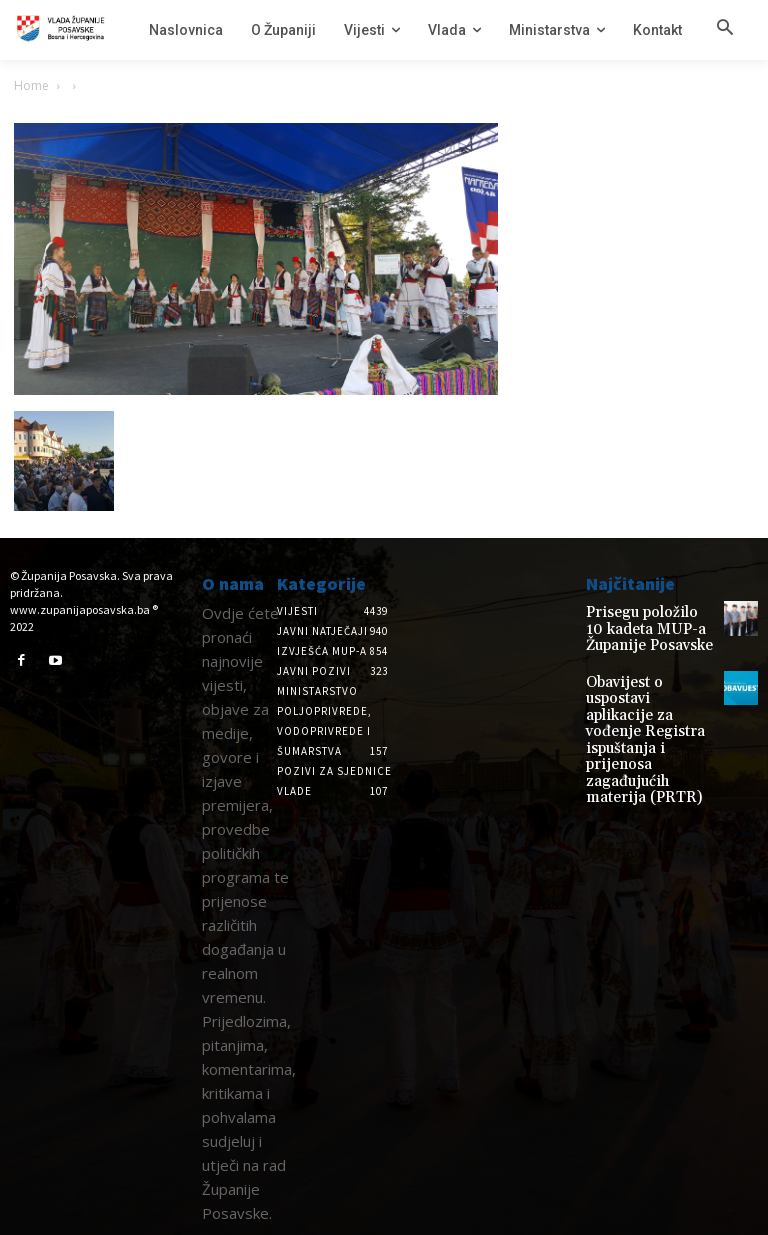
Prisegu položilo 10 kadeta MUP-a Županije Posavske (639, 625)
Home (31, 85)
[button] (725, 29)
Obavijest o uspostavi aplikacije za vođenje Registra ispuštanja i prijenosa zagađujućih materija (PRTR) (646, 700)
